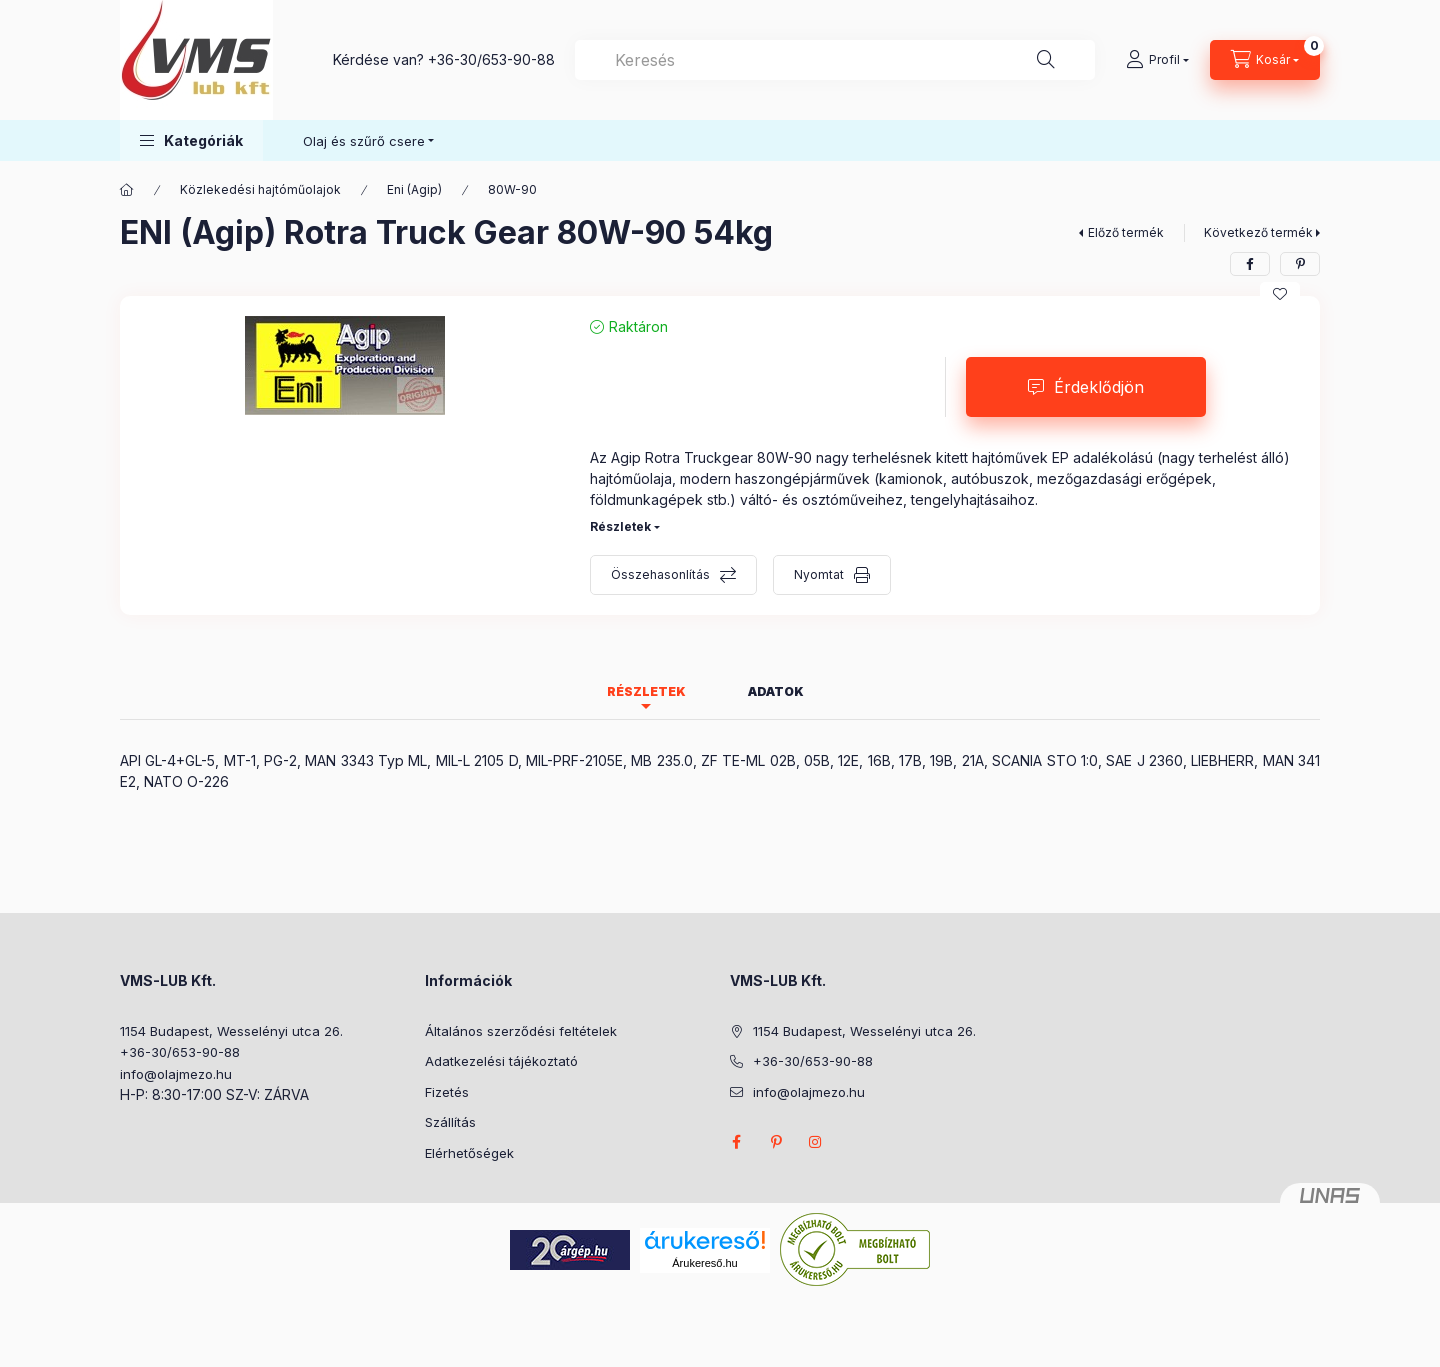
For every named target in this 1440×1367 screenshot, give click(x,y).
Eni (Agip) (414, 189)
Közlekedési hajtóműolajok (260, 189)
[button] (191, 140)
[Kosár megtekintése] (1265, 60)
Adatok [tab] (776, 691)
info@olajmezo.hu (176, 1074)
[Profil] (1157, 60)
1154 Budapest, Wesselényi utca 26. (231, 1031)
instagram (816, 1142)
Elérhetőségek (469, 1153)
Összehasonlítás (660, 574)
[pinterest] (1300, 264)
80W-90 (512, 189)
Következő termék (1258, 232)
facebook (736, 1142)
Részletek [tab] (646, 691)
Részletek (620, 526)
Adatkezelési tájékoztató (501, 1061)
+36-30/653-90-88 (491, 59)
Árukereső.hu (704, 1263)
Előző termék (1126, 232)
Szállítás (450, 1122)
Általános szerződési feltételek (521, 1031)
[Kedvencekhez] (1280, 294)
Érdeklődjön (1099, 387)
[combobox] (835, 60)
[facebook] (1250, 264)
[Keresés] (1046, 60)
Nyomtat (819, 574)
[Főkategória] (127, 190)
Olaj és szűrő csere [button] (364, 141)
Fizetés (447, 1092)
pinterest (776, 1142)
